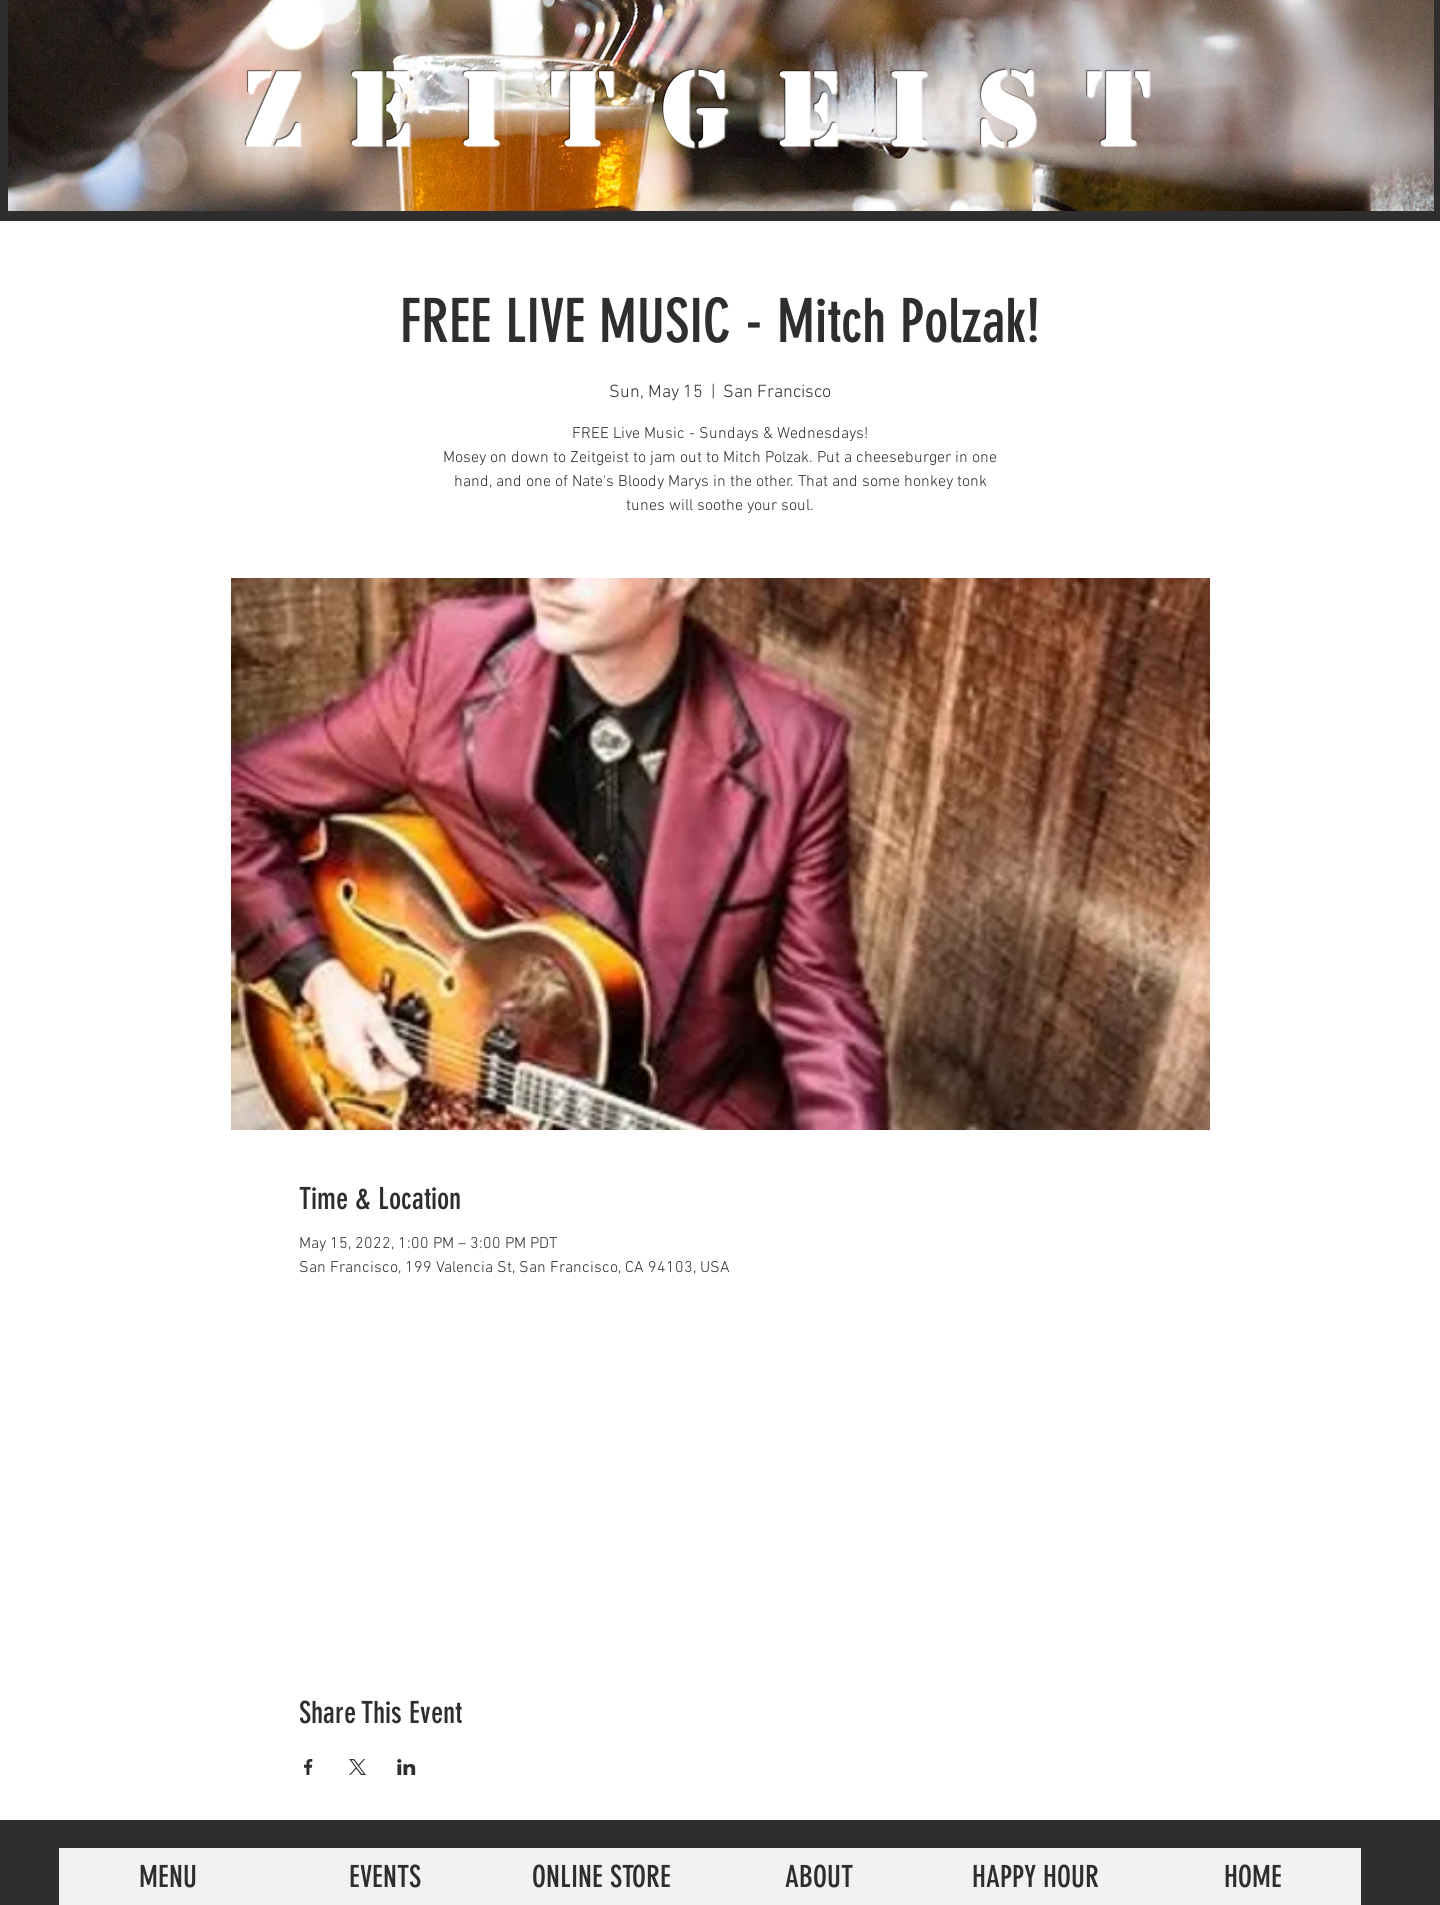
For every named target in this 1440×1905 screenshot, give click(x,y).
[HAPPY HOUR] (1035, 1876)
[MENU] (167, 1876)
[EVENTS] (384, 1876)
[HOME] (1252, 1876)
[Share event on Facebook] (308, 1767)
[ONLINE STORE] (601, 1876)
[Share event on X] (357, 1767)
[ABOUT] (818, 1876)
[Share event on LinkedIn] (406, 1767)
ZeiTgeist (720, 110)
